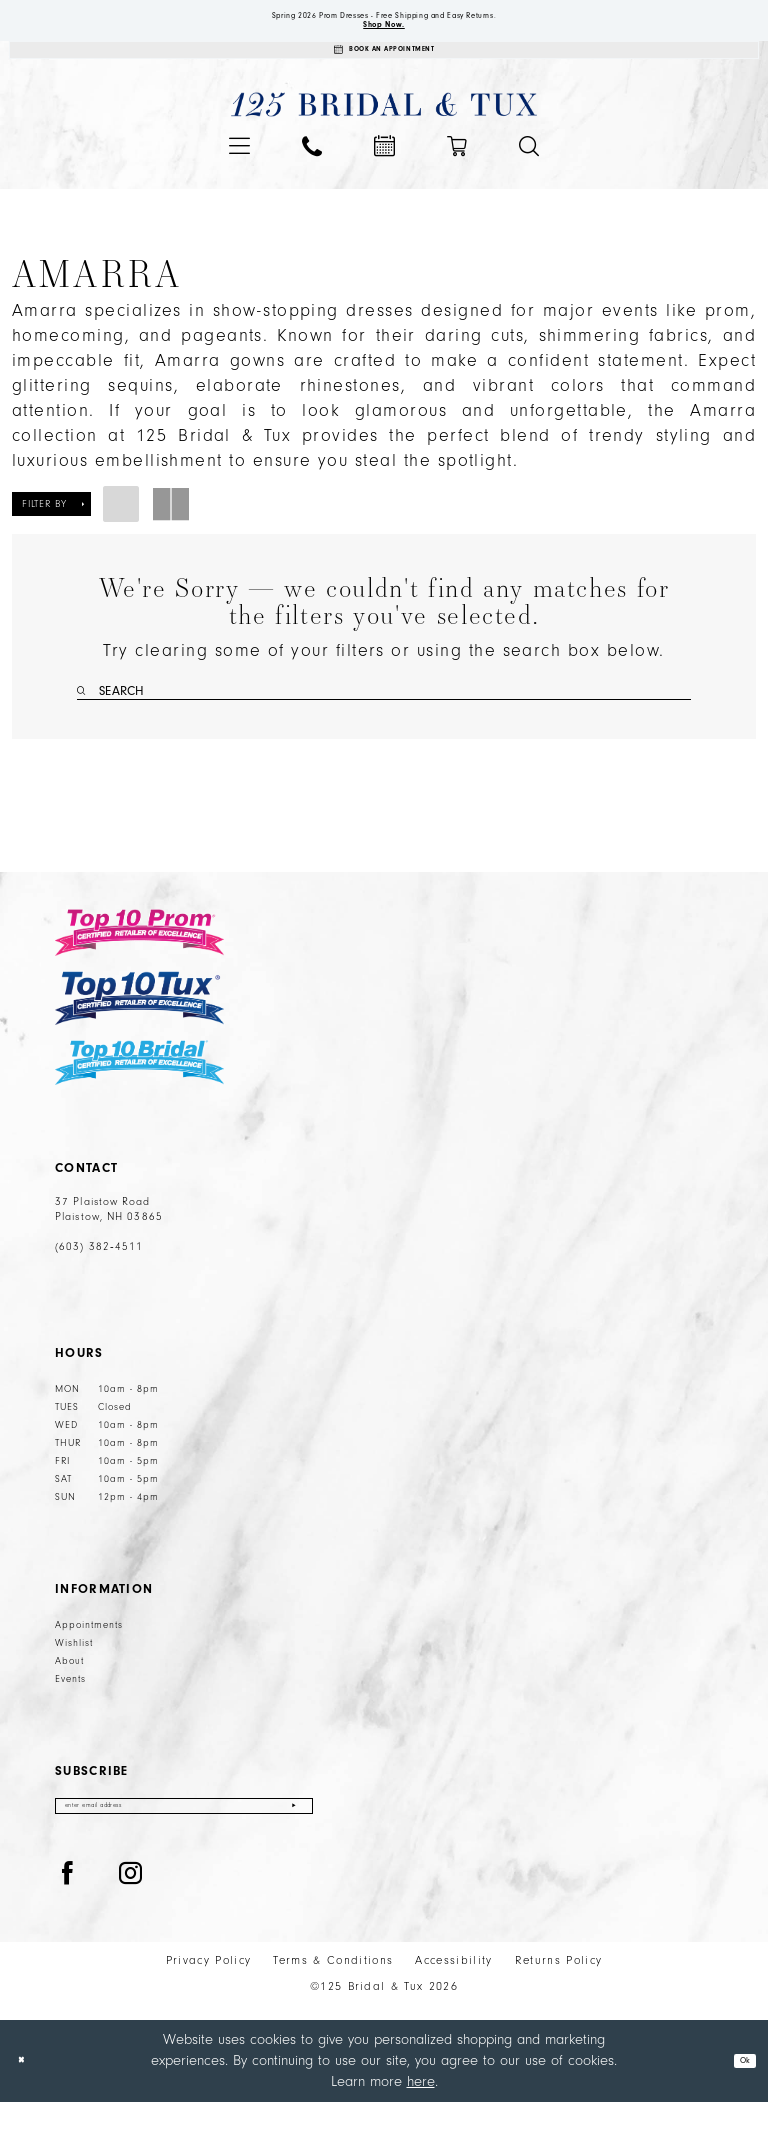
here (421, 2128)
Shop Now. (384, 36)
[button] (239, 174)
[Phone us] (312, 175)
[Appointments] (384, 72)
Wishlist (74, 1680)
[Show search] (529, 175)
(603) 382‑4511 (99, 1284)
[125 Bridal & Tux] (384, 133)
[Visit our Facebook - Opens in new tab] (68, 1922)
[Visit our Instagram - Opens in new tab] (131, 1922)
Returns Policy (559, 2008)
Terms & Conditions (333, 2008)
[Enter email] (184, 1848)
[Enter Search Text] (384, 720)
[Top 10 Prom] (139, 969)
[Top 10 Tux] (139, 1034)
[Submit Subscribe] (292, 1848)
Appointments (89, 1662)
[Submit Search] (85, 720)
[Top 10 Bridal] (139, 1099)
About (69, 1698)
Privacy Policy (209, 2008)
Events (70, 1716)
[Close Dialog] (29, 2108)
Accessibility (453, 2008)
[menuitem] (239, 174)
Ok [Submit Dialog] (736, 2108)
